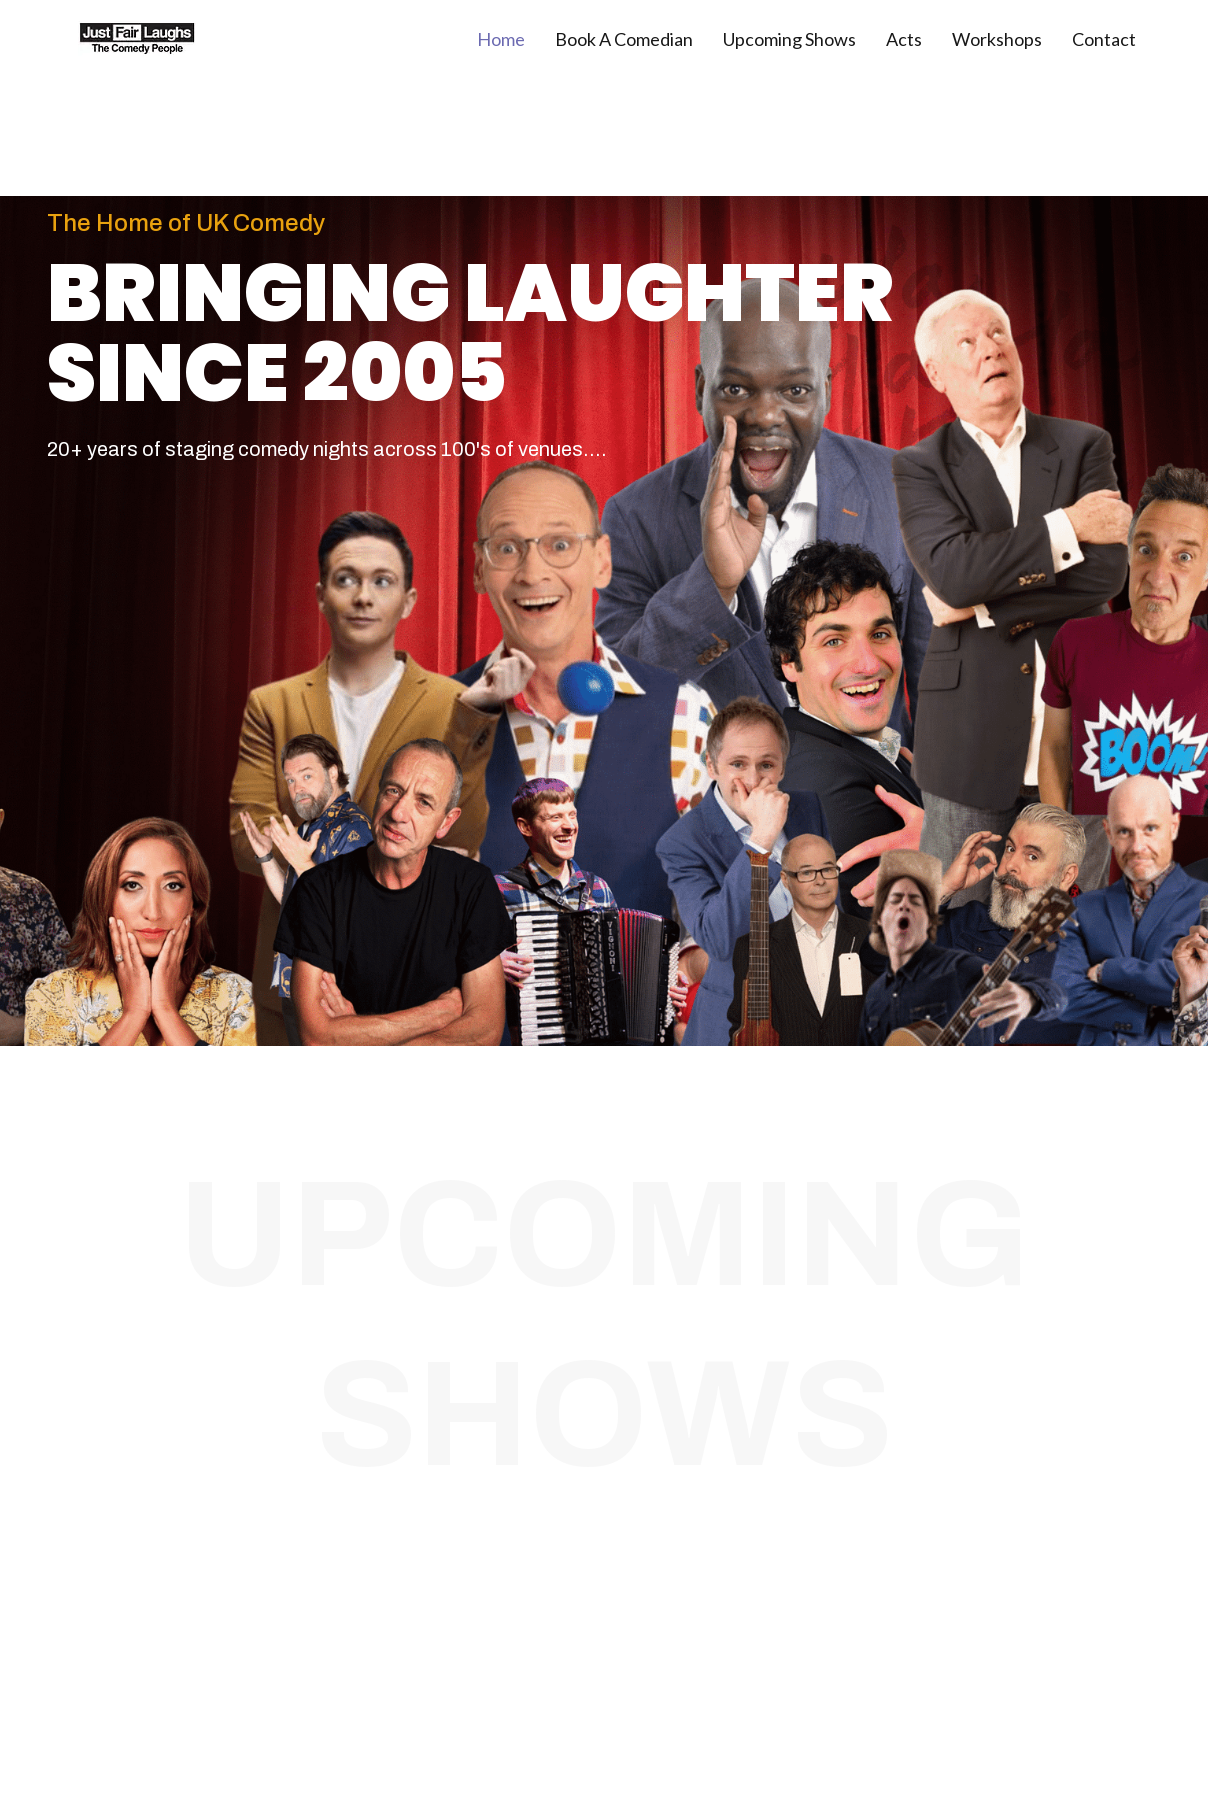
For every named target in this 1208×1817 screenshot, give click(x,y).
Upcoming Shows (789, 39)
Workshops (997, 39)
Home (501, 39)
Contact (1104, 39)
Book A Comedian (624, 39)
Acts (904, 39)
